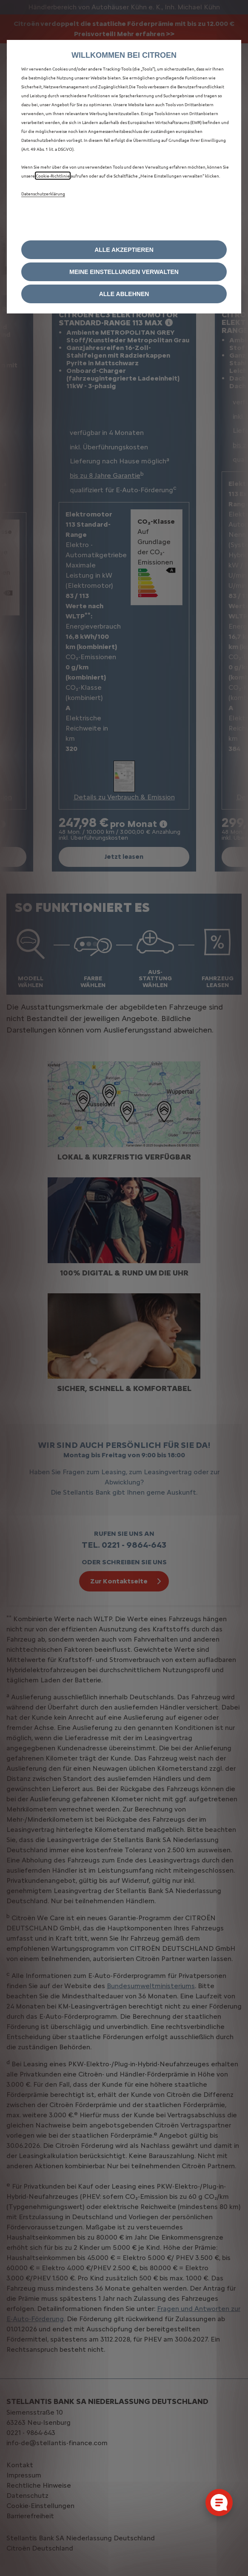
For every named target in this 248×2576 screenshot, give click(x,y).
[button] (124, 271)
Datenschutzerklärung (43, 193)
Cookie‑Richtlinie (53, 175)
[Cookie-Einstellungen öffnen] (219, 2502)
